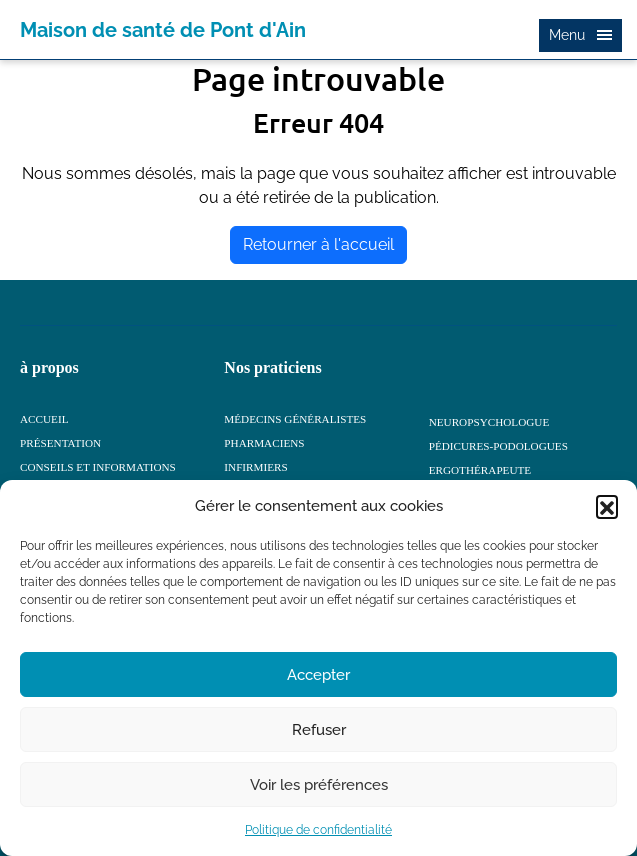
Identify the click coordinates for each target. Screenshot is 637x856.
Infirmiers (255, 467)
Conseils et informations (98, 467)
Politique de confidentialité (318, 830)
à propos (49, 367)
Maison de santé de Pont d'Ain (163, 30)
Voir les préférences (319, 785)
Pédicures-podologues (498, 446)
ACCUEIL (44, 419)
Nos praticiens (272, 367)
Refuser (319, 730)
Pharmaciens (264, 443)
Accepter (318, 675)
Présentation (60, 443)
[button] (607, 506)
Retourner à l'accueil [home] (318, 244)
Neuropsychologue (489, 422)
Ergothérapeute (480, 470)
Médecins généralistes (295, 419)
